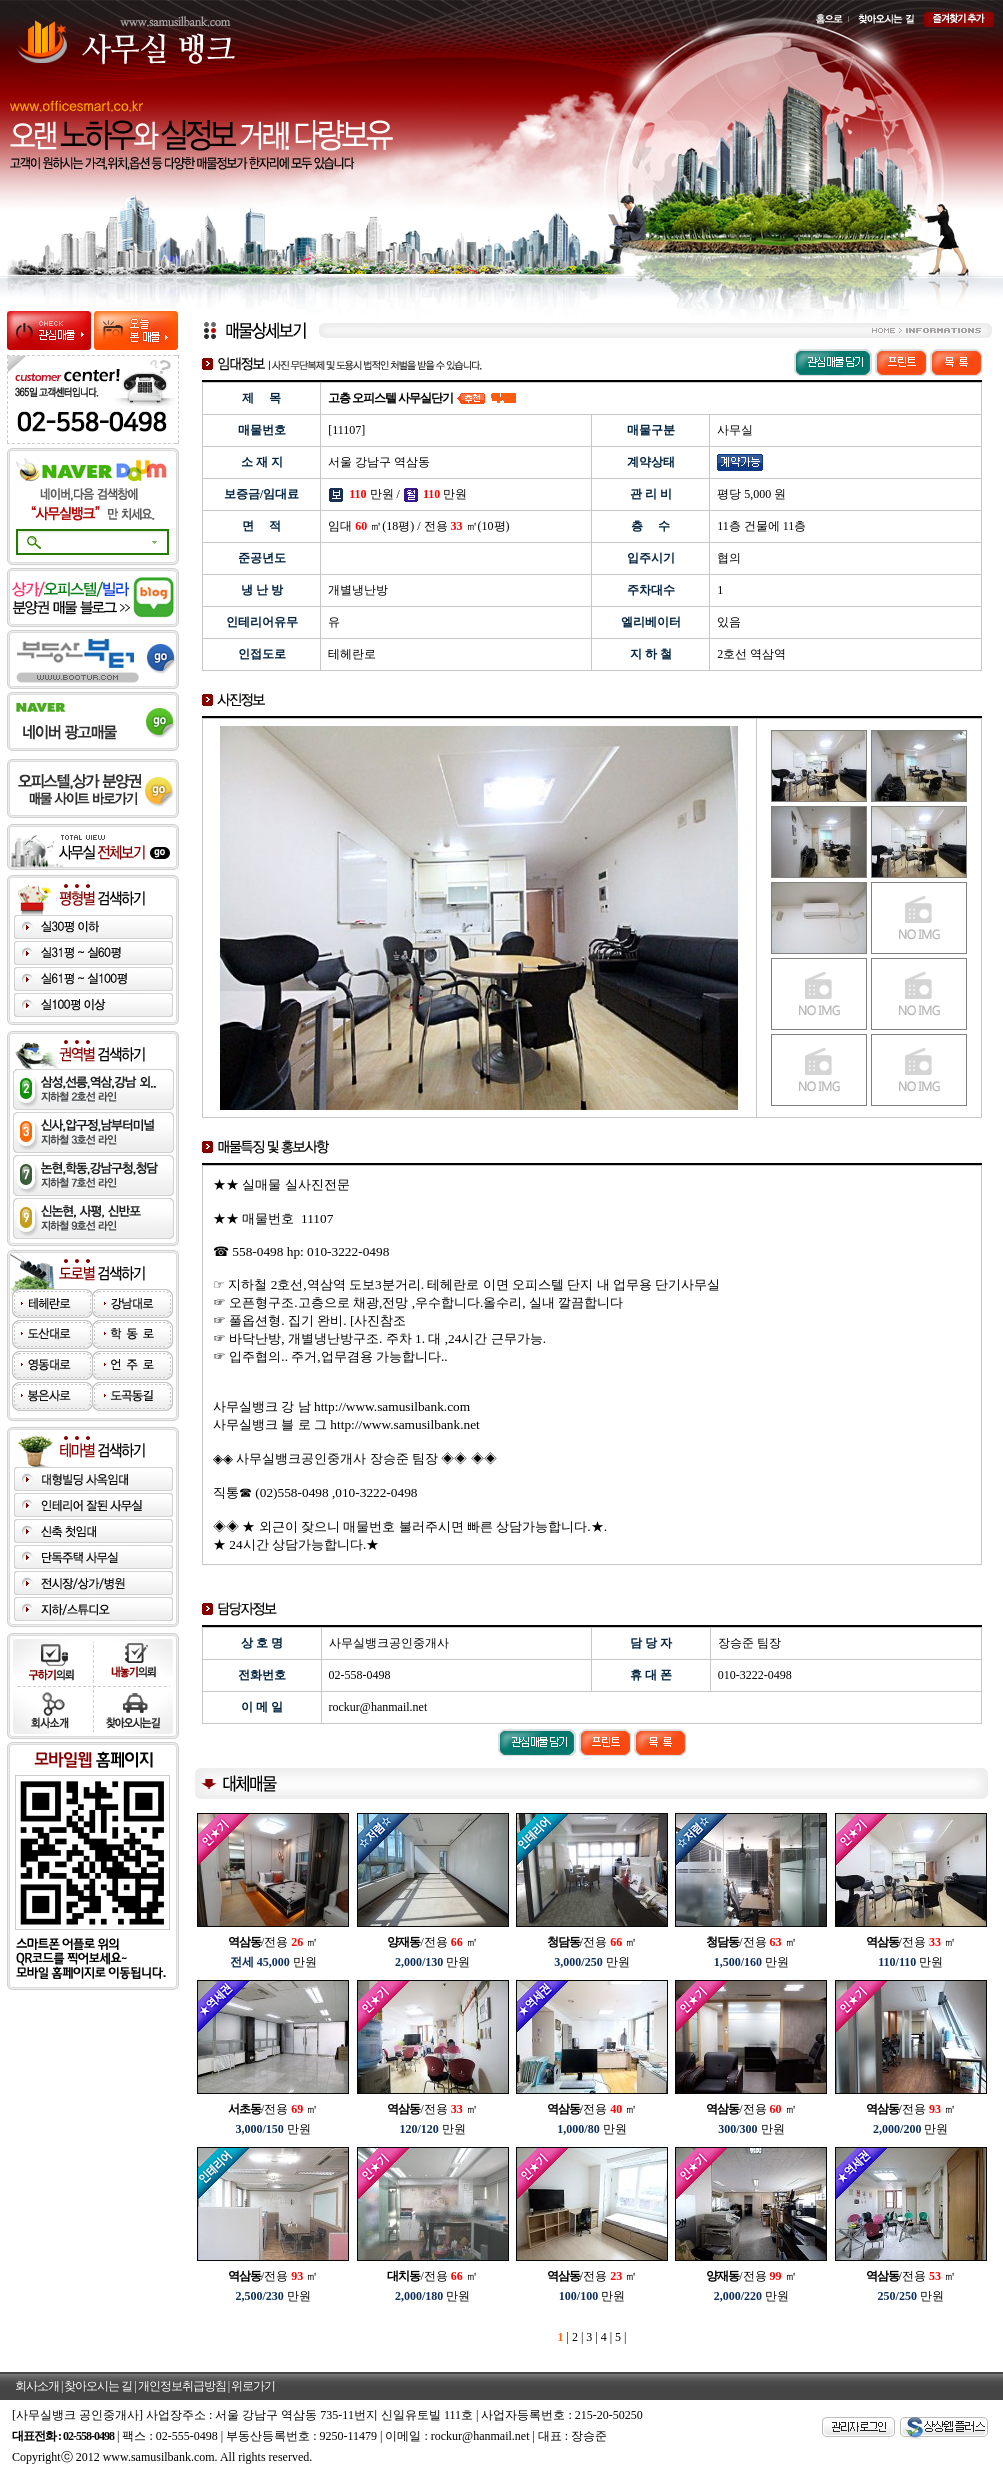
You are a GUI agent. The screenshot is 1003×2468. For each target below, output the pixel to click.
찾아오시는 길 (98, 2386)
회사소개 (37, 2386)
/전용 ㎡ (273, 1942)
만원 (273, 1962)
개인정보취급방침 (182, 2386)
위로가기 (253, 2386)
